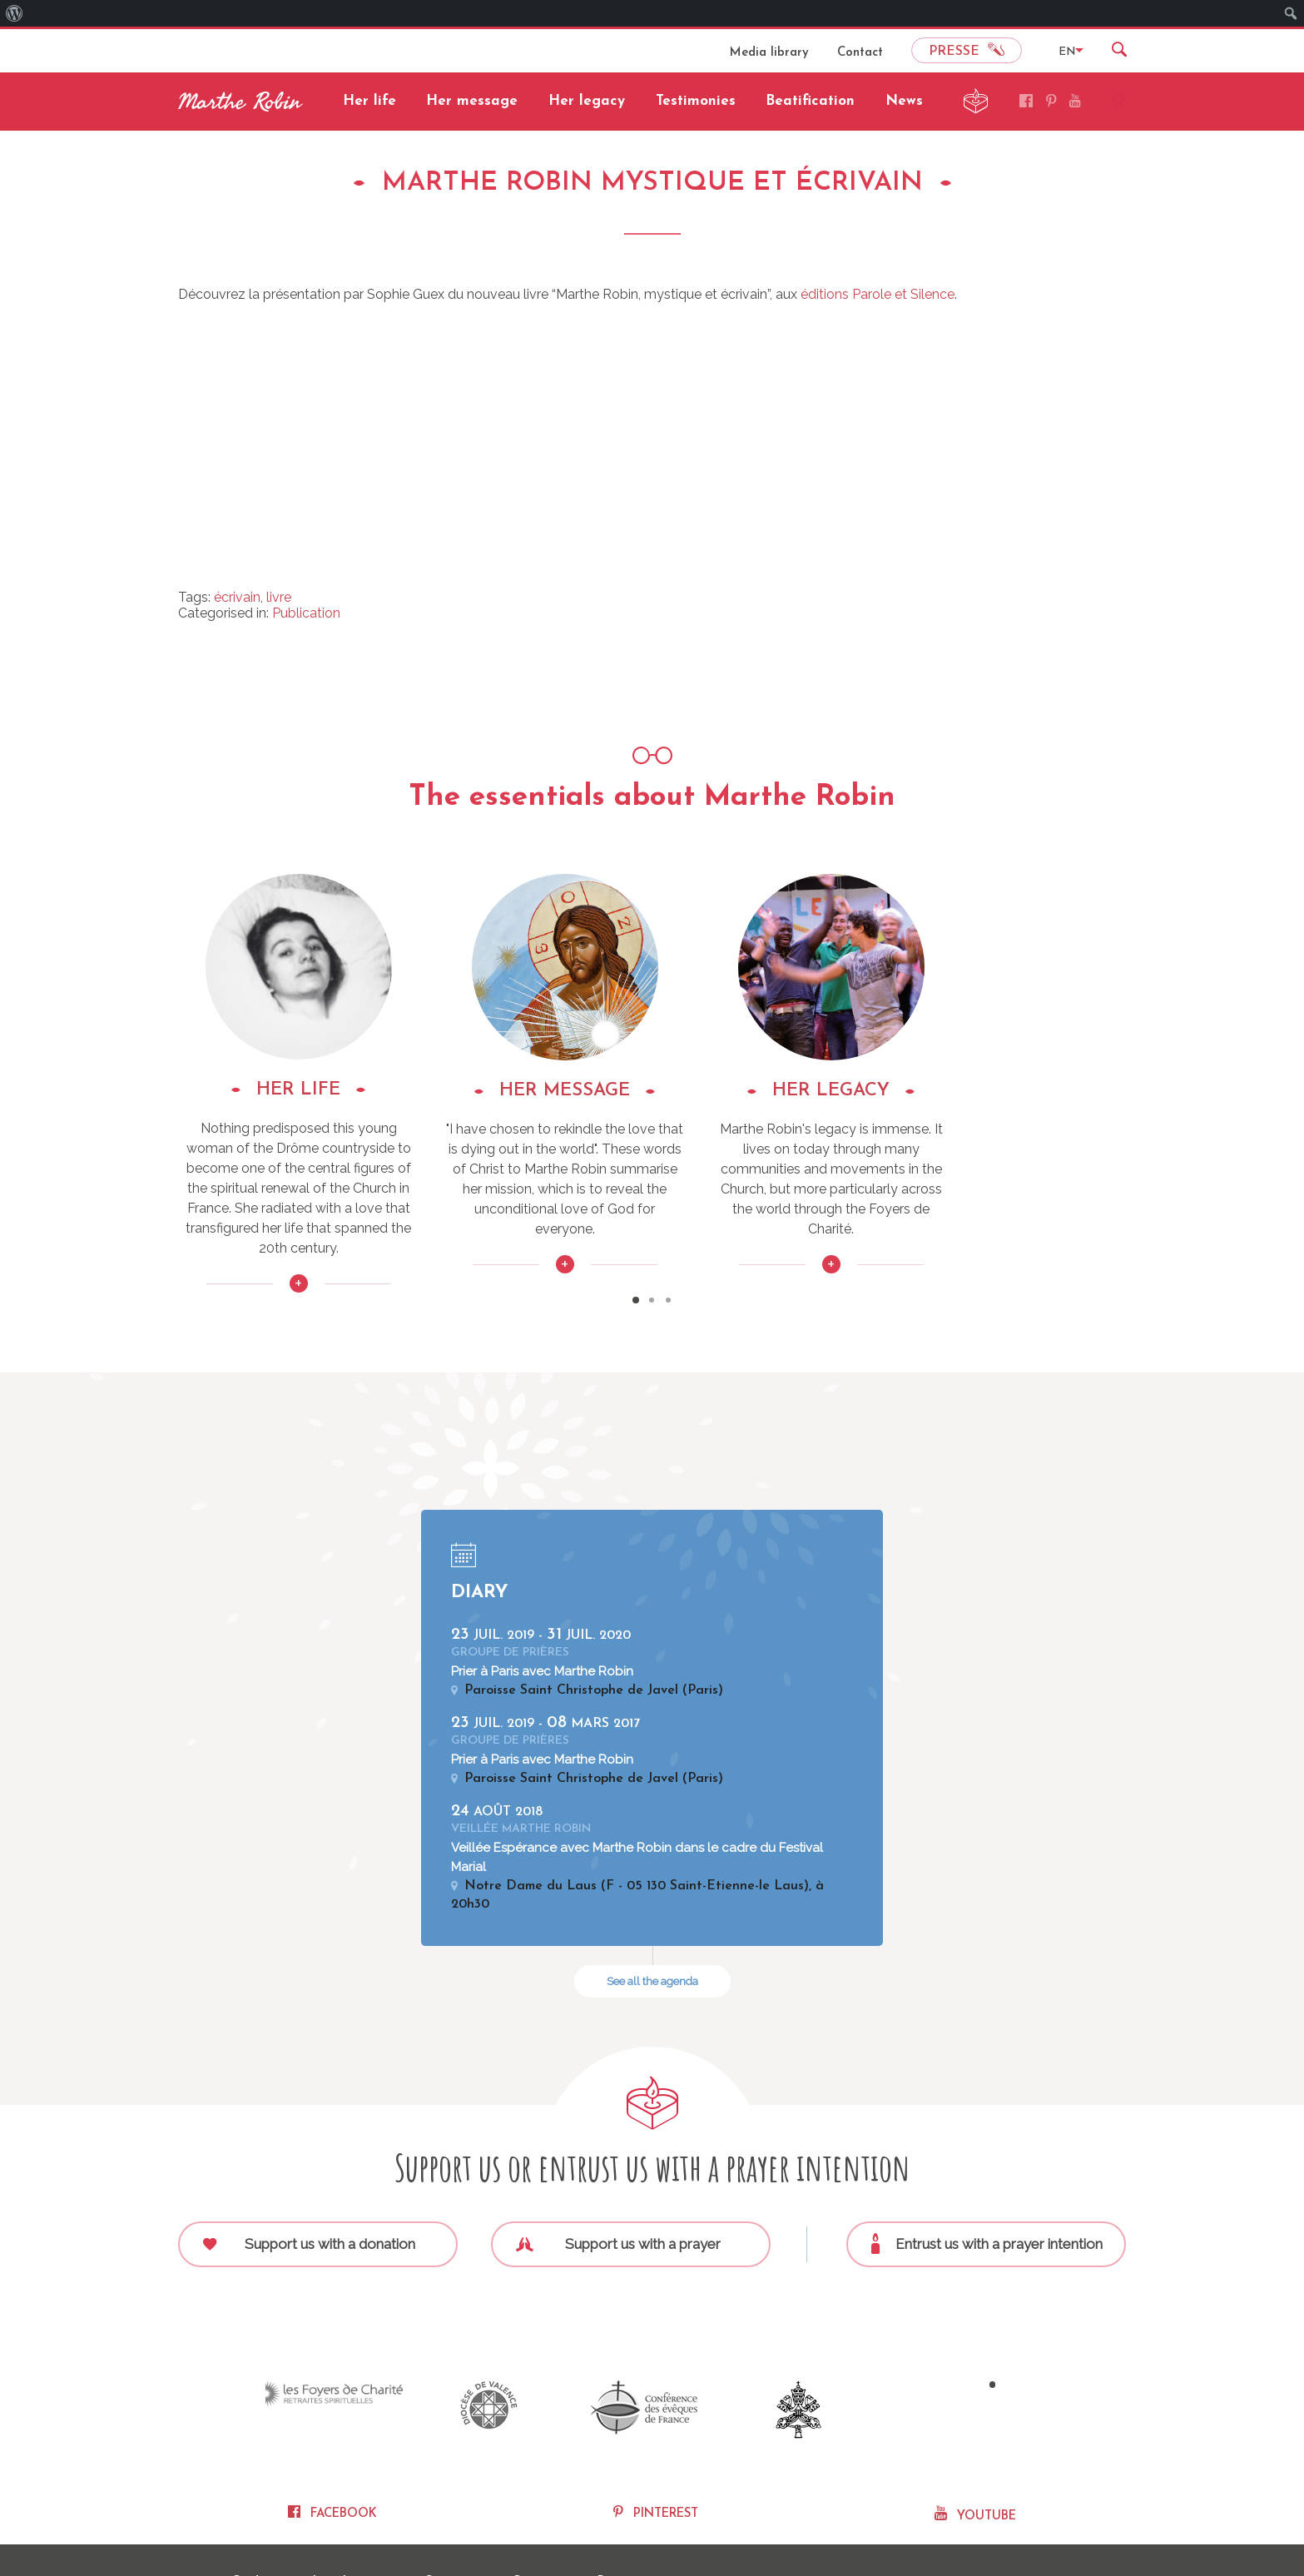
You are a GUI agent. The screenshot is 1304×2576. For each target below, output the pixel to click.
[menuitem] (14, 13)
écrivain (237, 597)
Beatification (810, 101)
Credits (252, 2527)
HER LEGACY (976, 1090)
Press (612, 2527)
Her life (369, 101)
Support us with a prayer (618, 2201)
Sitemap (448, 2527)
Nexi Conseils (1094, 2527)
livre (278, 597)
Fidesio (1038, 2527)
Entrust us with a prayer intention (987, 2201)
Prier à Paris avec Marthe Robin (542, 1632)
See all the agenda (652, 1939)
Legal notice (349, 2527)
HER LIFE (327, 1089)
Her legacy (586, 101)
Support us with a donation (309, 2201)
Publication (306, 613)
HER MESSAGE (652, 1090)
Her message (472, 101)
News (904, 101)
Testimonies (696, 101)
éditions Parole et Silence (877, 294)
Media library (769, 53)
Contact (860, 53)
